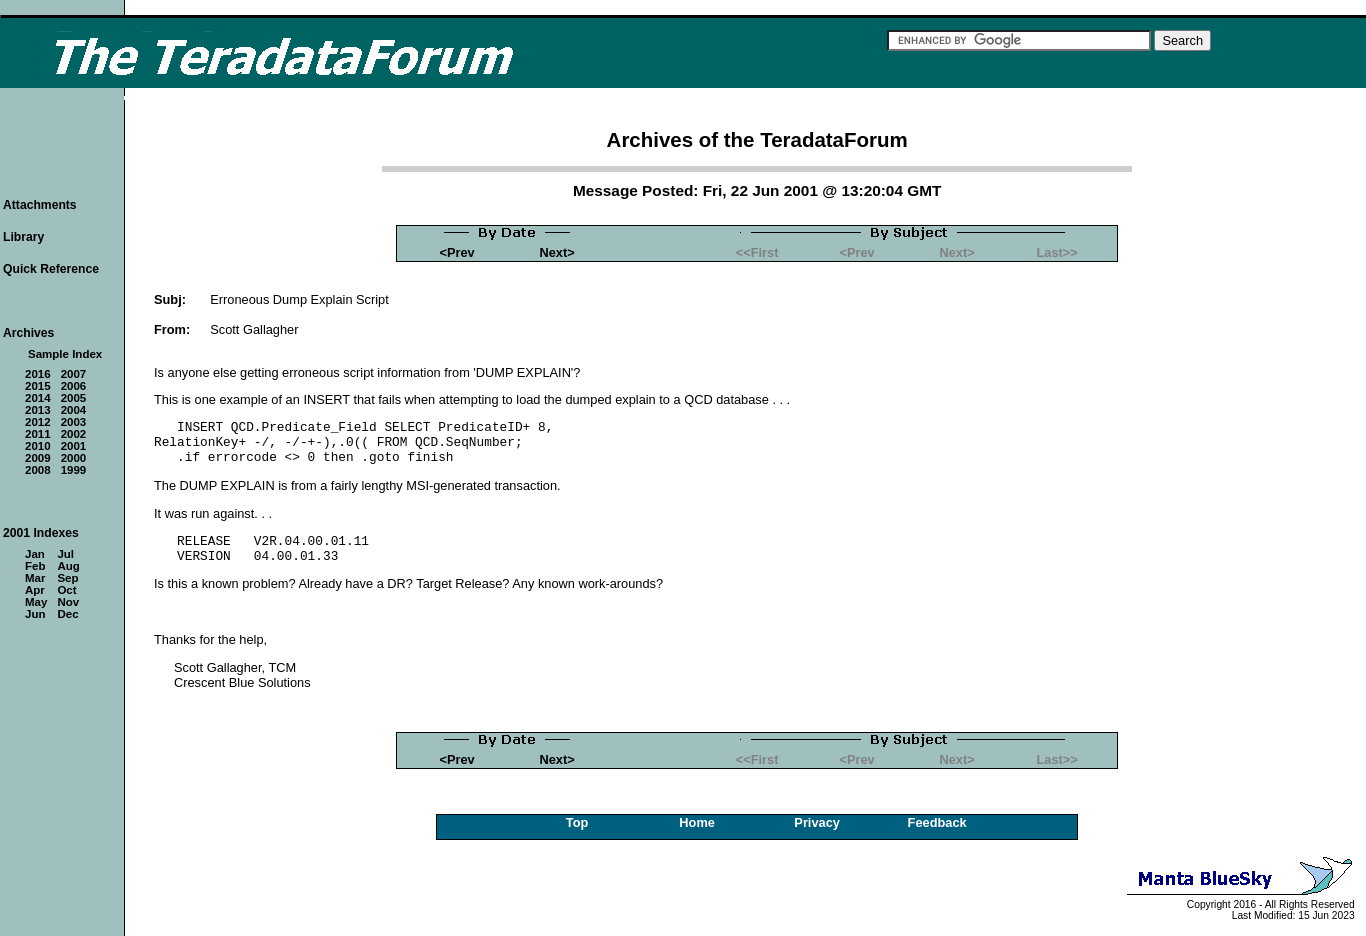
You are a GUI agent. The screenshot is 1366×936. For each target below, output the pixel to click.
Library (23, 237)
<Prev (457, 252)
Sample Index (65, 354)
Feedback (937, 822)
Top (577, 822)
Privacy (817, 822)
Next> (557, 252)
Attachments (40, 205)
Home (697, 822)
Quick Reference (51, 269)
